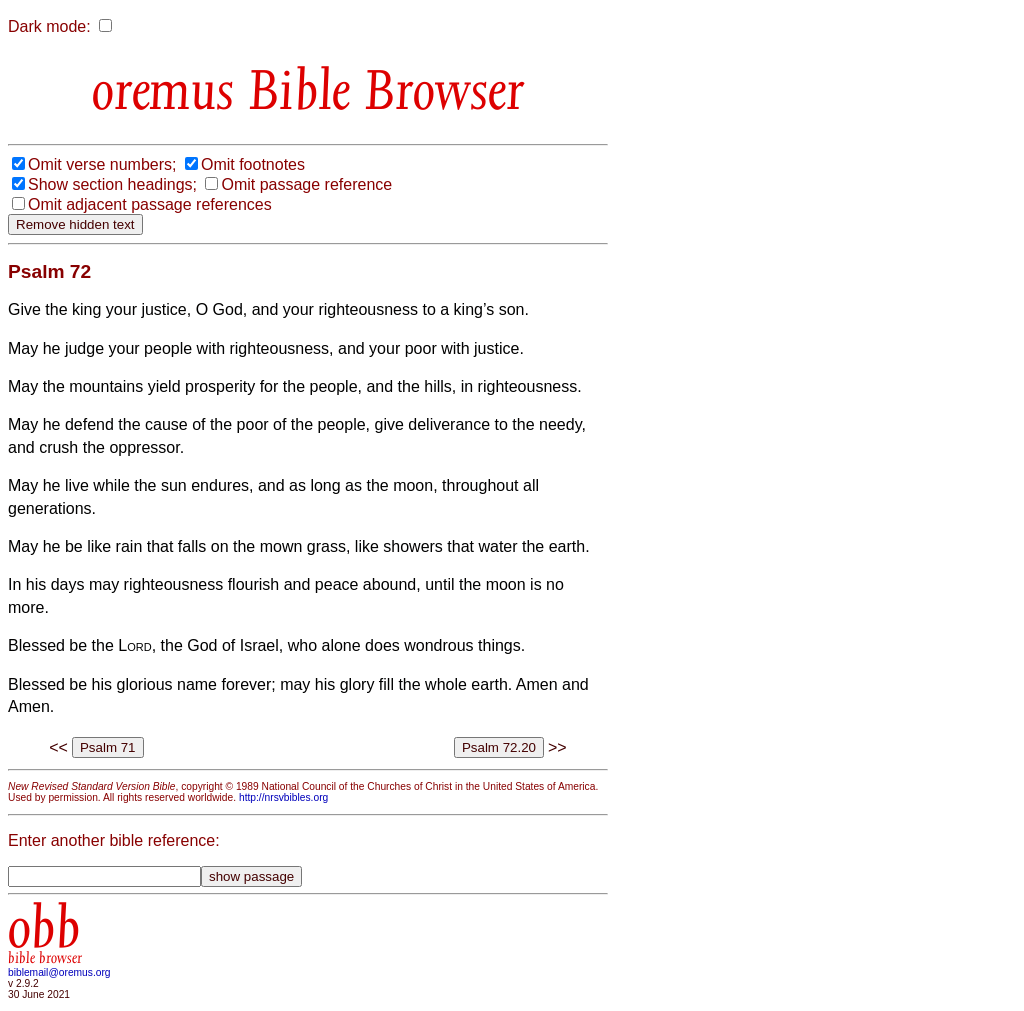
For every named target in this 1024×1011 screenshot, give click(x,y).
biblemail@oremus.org (59, 972)
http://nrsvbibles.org (283, 797)
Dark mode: (49, 26)
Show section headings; (112, 184)
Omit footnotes (253, 164)
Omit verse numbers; (102, 164)
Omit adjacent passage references (150, 204)
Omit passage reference (306, 184)
